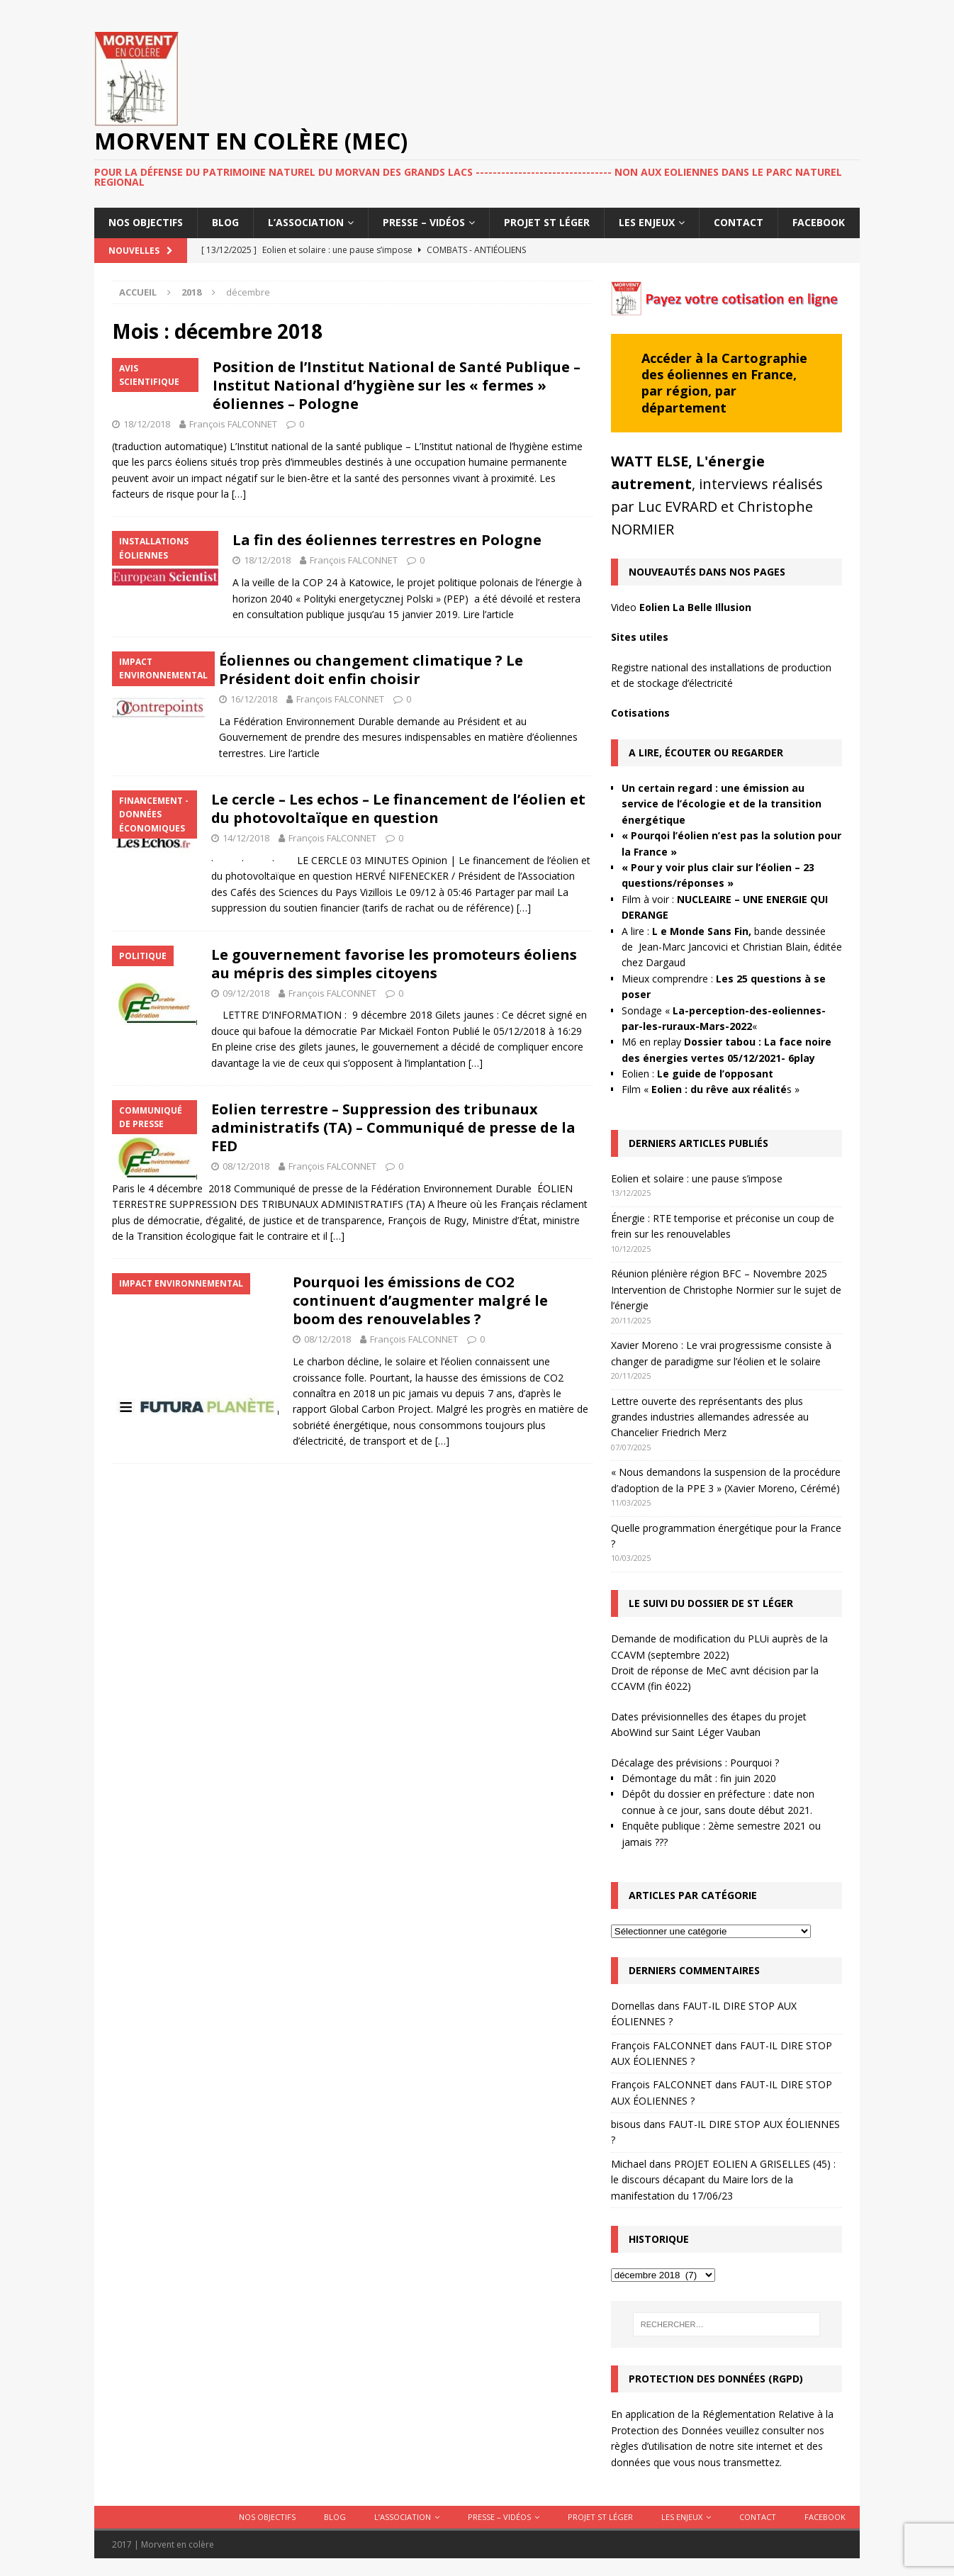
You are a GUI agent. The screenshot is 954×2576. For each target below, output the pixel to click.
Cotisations (640, 712)
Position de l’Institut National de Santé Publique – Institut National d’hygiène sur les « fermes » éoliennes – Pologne (396, 385)
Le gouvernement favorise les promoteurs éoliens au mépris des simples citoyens (394, 963)
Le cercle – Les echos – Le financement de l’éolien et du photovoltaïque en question (398, 808)
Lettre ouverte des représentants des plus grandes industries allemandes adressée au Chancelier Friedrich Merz (710, 1417)
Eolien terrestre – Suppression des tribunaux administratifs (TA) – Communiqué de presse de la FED (393, 1127)
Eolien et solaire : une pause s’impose (696, 1178)
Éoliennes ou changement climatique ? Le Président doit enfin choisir (371, 669)
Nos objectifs (145, 222)
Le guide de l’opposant (715, 1073)
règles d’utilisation (651, 2446)
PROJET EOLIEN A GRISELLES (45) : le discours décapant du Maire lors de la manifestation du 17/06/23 (723, 2179)
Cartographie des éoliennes (724, 366)
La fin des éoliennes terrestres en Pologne (386, 539)
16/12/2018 (253, 699)
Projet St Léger (547, 222)
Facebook (818, 222)
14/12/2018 (246, 837)
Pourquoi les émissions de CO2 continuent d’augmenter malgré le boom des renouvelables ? (420, 1300)
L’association (306, 222)
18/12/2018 (146, 424)
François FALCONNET (233, 424)
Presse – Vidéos (424, 222)
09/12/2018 (246, 993)
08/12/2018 (246, 1166)
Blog (225, 222)
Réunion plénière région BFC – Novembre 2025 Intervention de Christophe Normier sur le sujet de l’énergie (726, 1289)
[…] (239, 493)
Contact (738, 222)
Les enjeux (647, 222)
